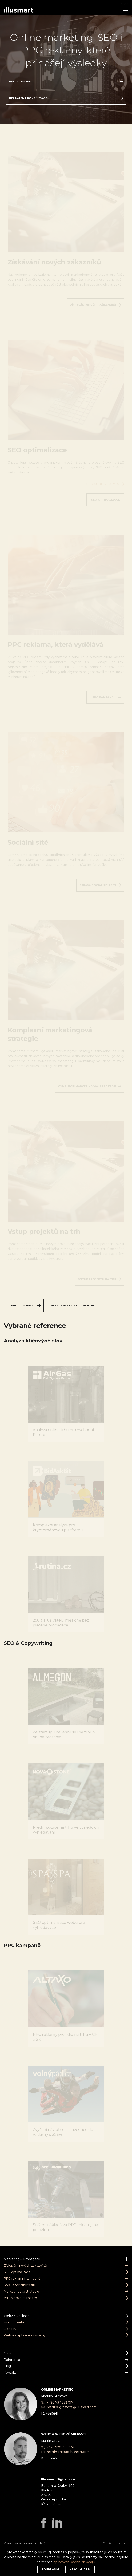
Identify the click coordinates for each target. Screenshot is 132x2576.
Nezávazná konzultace (66, 98)
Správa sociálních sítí (100, 885)
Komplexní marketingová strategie (89, 1086)
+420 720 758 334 (60, 2447)
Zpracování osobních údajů (25, 2543)
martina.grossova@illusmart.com (72, 2407)
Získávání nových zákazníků (95, 304)
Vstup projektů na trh (99, 1279)
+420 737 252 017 (60, 2402)
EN (121, 4)
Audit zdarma (66, 81)
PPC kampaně (106, 697)
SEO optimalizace (105, 499)
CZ (126, 4)
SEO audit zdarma (105, 483)
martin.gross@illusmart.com (68, 2452)
